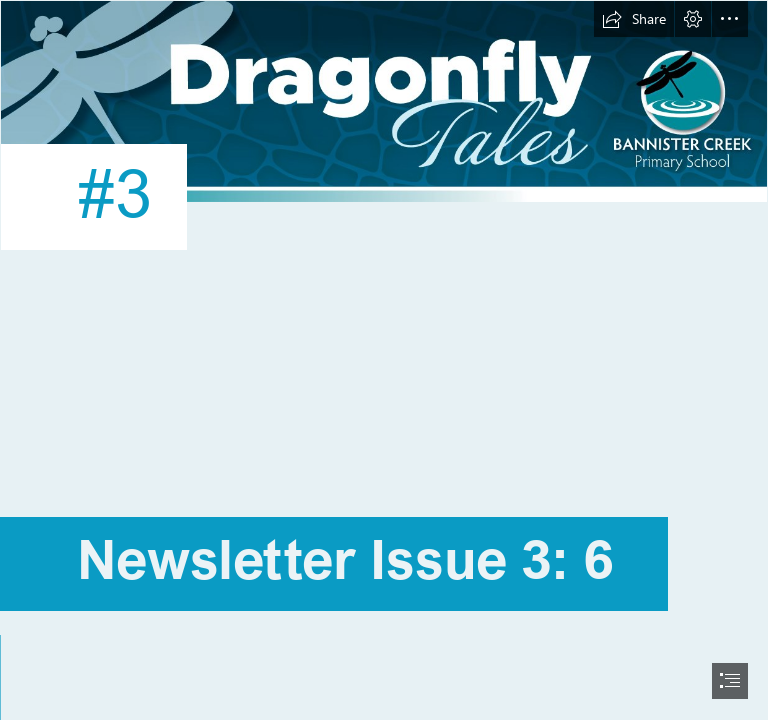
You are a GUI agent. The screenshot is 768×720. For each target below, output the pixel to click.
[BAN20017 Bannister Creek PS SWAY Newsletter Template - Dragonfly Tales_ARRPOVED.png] (384, 155)
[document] (384, 360)
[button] (634, 19)
